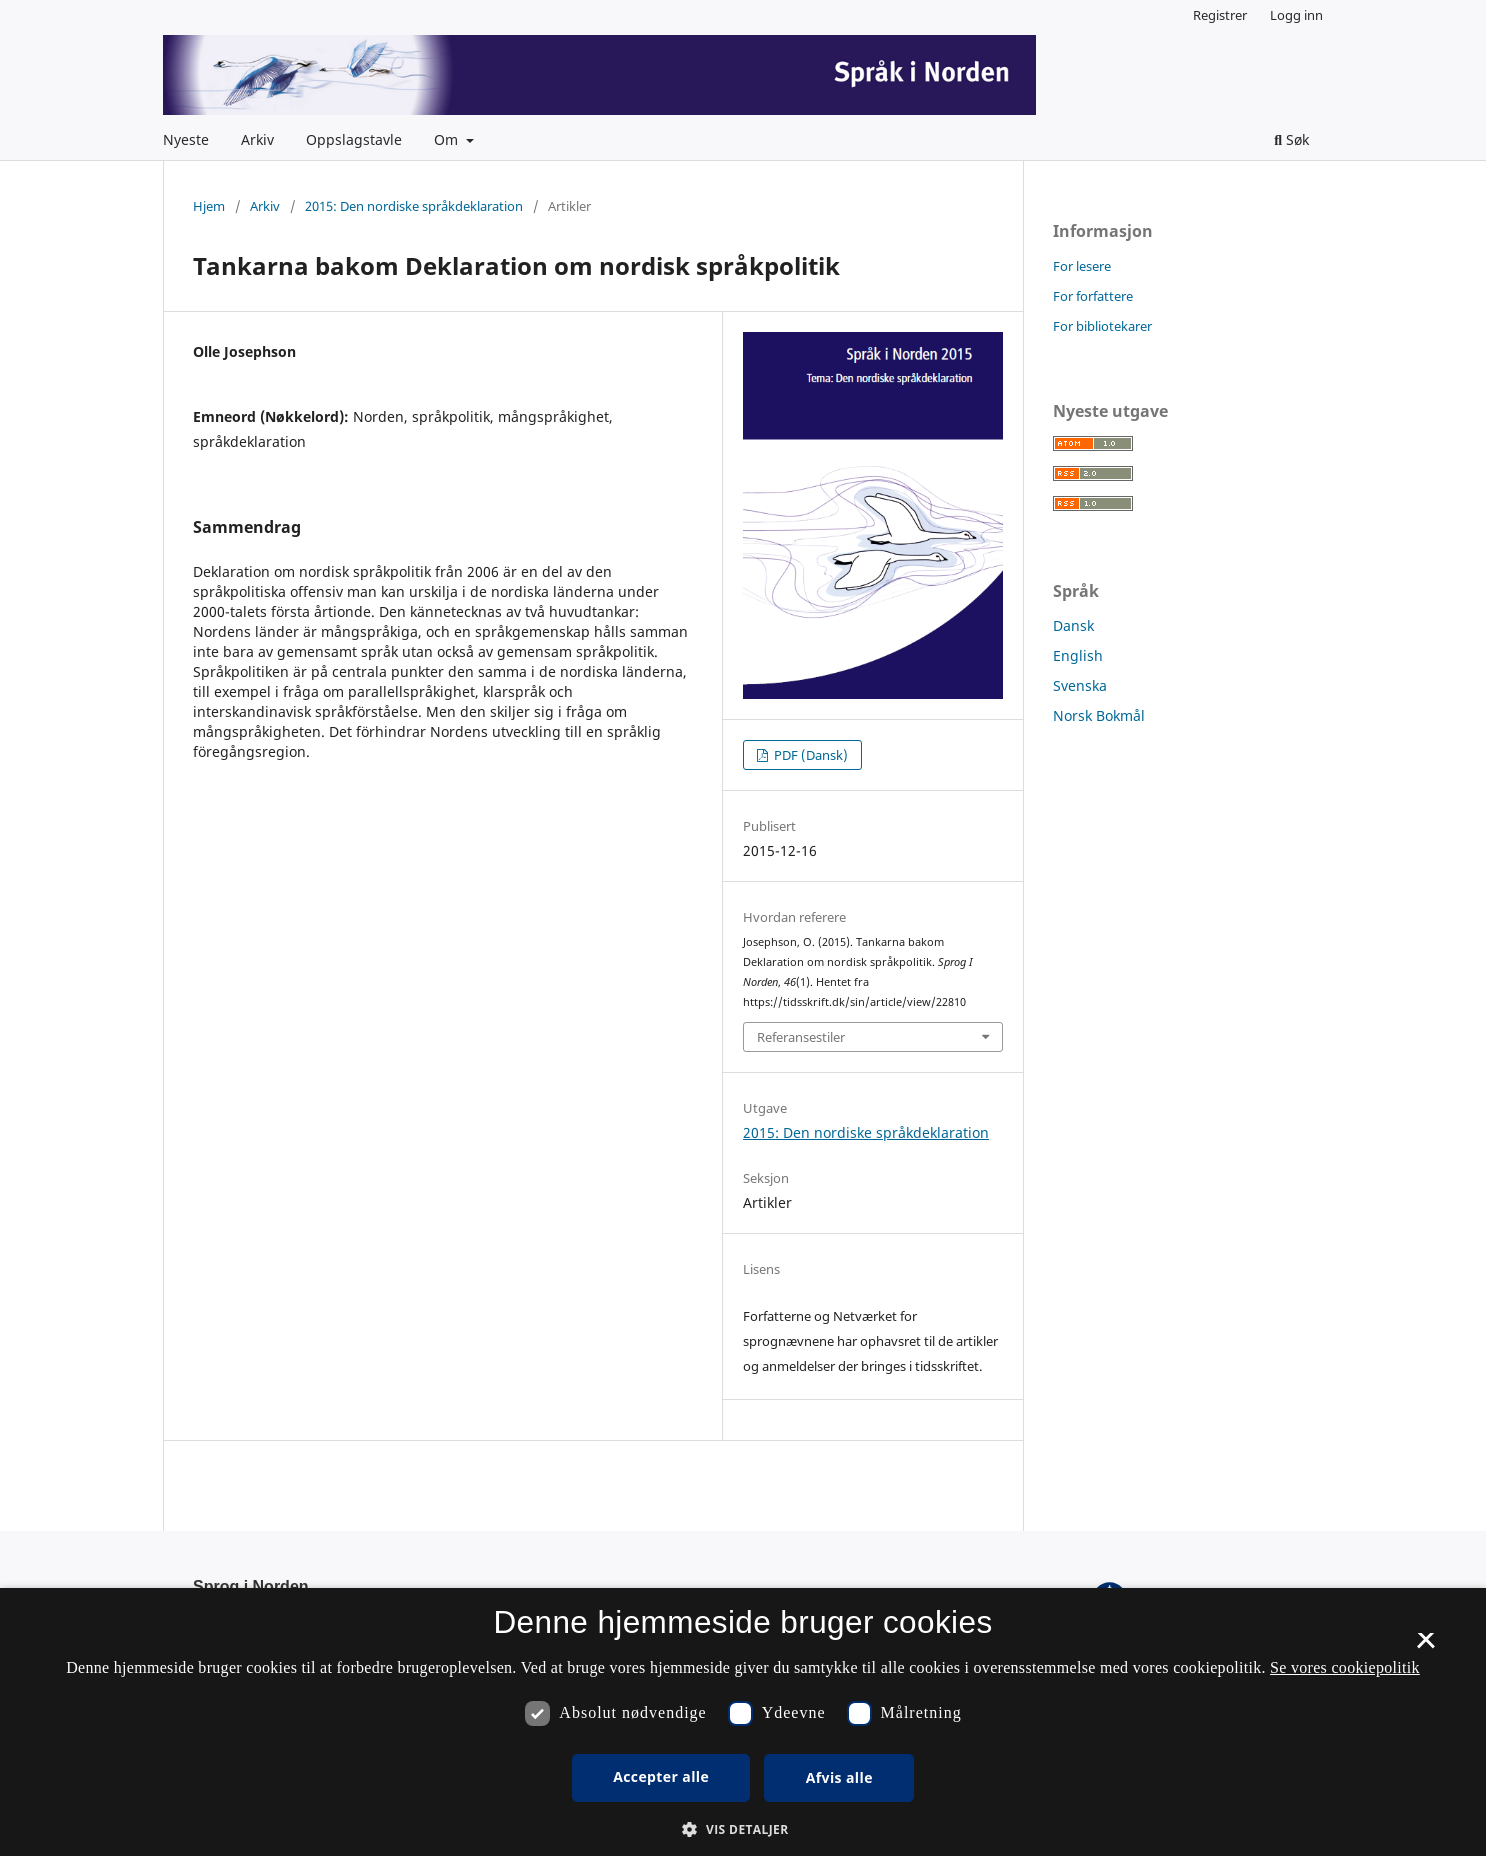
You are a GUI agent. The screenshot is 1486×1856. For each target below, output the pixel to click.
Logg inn (1296, 15)
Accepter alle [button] (661, 1776)
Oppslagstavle (354, 139)
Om (448, 139)
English (1078, 655)
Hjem (209, 206)
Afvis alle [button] (839, 1777)
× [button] (1425, 1647)
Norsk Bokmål (1099, 715)
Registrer (1220, 15)
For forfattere (1093, 296)
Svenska (1080, 685)
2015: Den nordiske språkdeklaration (414, 206)
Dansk (1073, 625)
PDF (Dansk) (809, 755)
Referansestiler (801, 1037)
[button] (742, 1829)
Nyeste (186, 139)
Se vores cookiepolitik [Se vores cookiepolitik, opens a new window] (1345, 1667)
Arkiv (257, 139)
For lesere (1082, 266)
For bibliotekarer (1102, 326)
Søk (1291, 139)
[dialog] (743, 1722)
